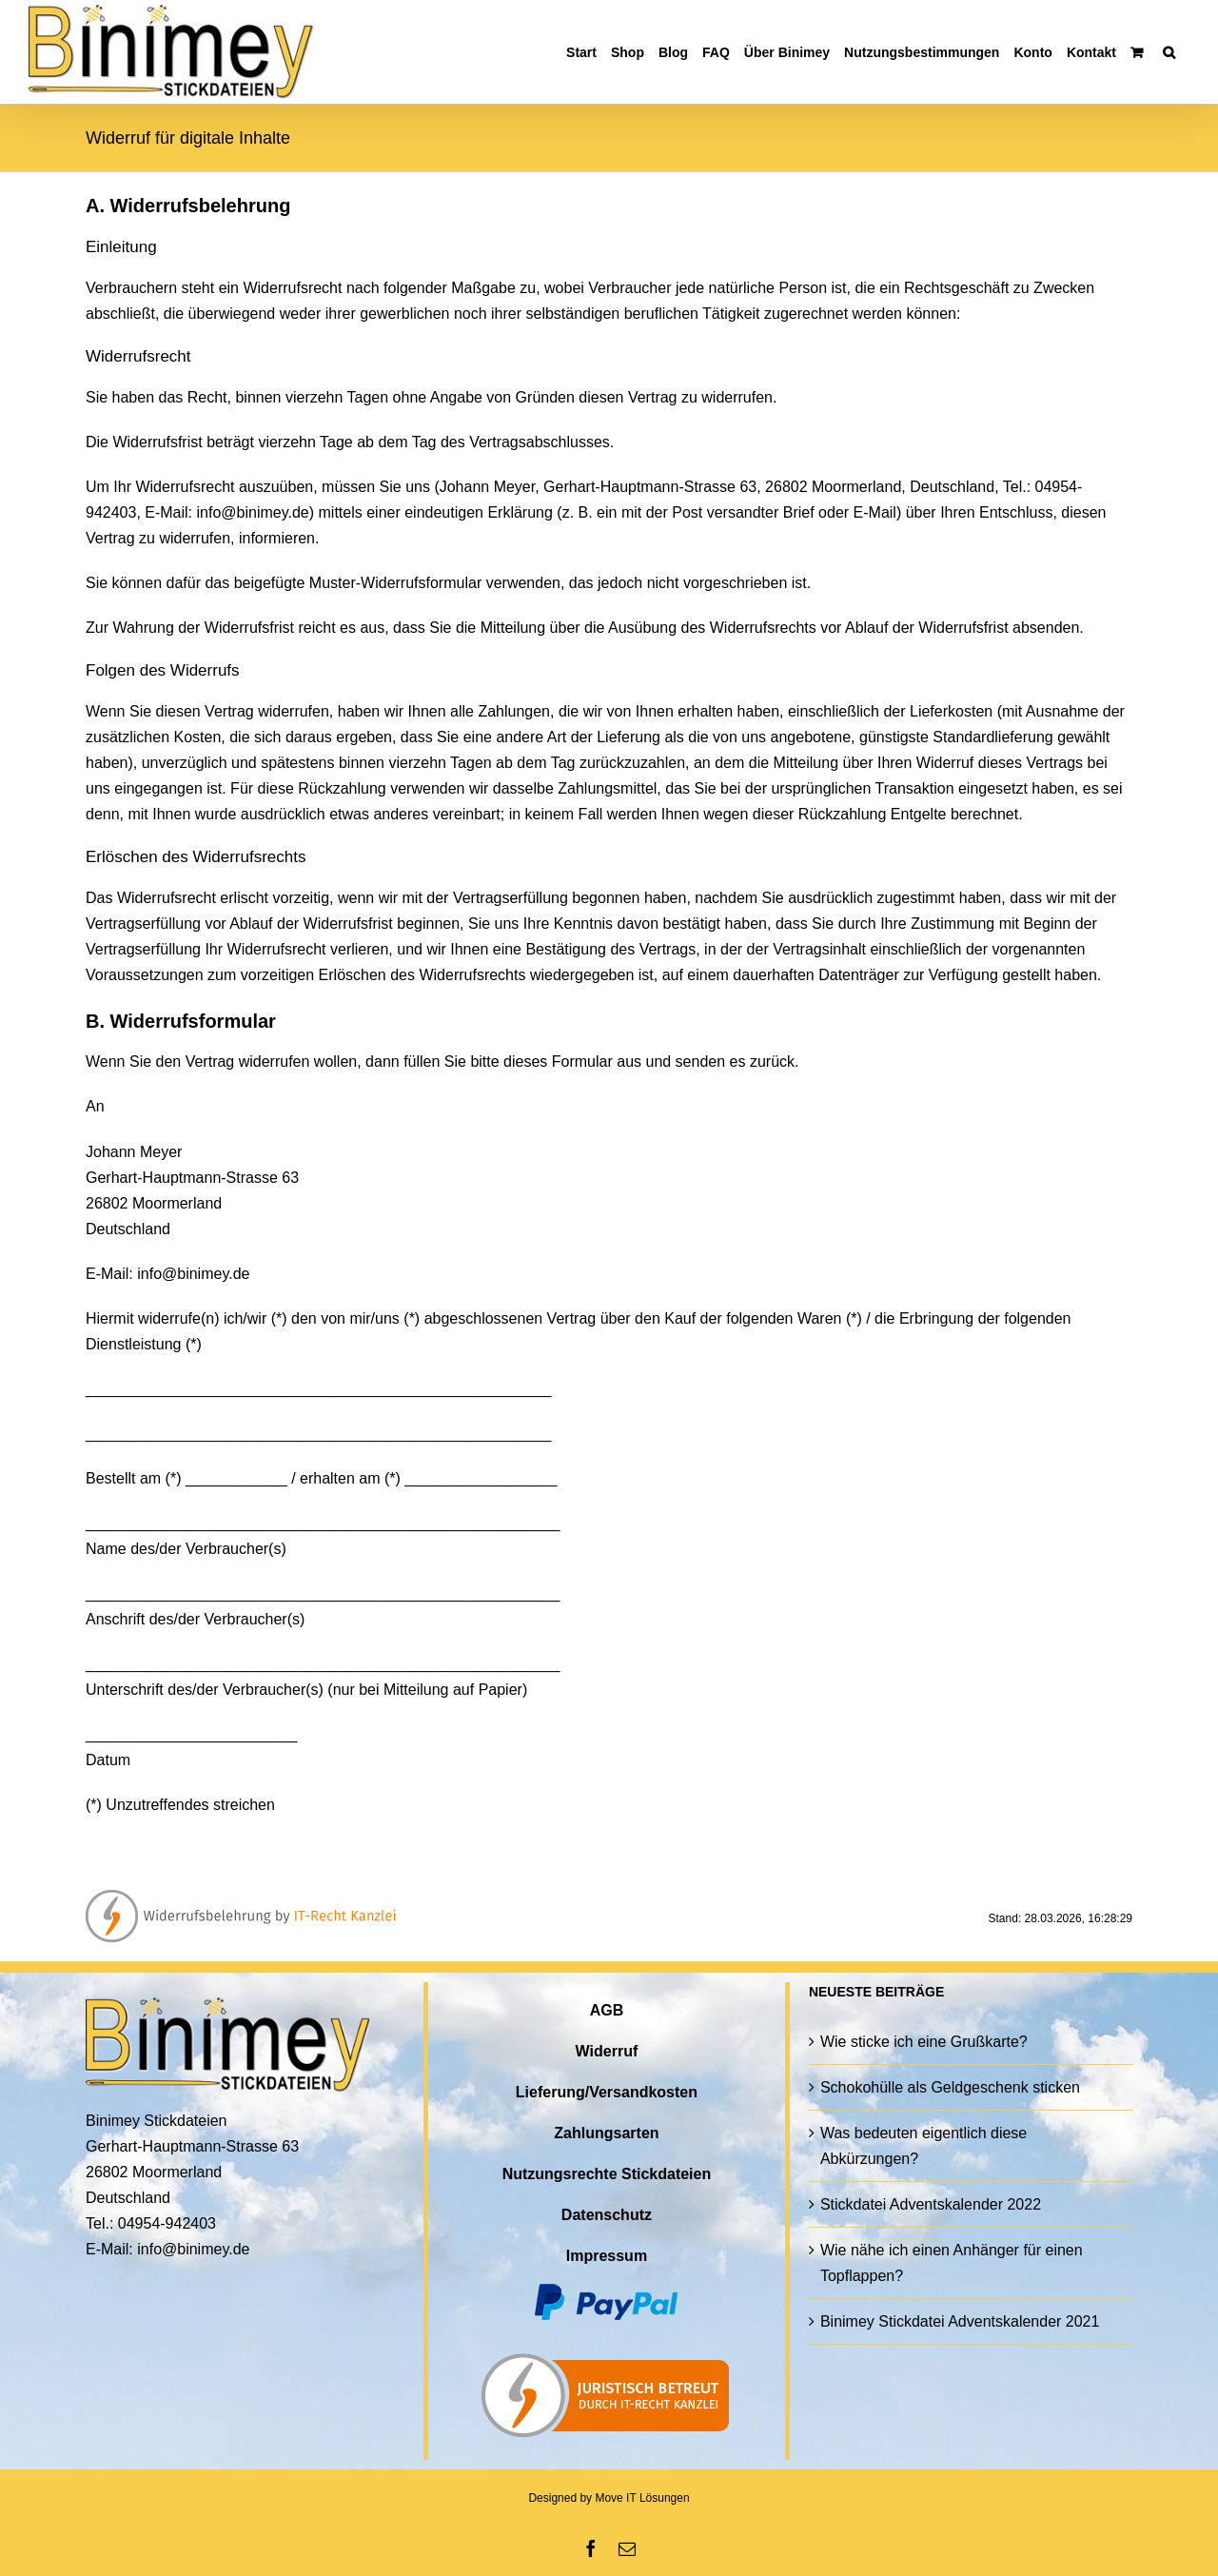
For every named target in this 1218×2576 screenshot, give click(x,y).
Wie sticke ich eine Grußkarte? (924, 2042)
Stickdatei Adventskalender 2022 (930, 2204)
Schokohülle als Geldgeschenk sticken (950, 2087)
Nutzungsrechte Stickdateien (607, 2174)
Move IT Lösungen (642, 2498)
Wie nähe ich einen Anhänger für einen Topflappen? (951, 2263)
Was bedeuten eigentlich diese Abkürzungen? (923, 2146)
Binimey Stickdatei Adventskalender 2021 (960, 2321)
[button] (1169, 52)
